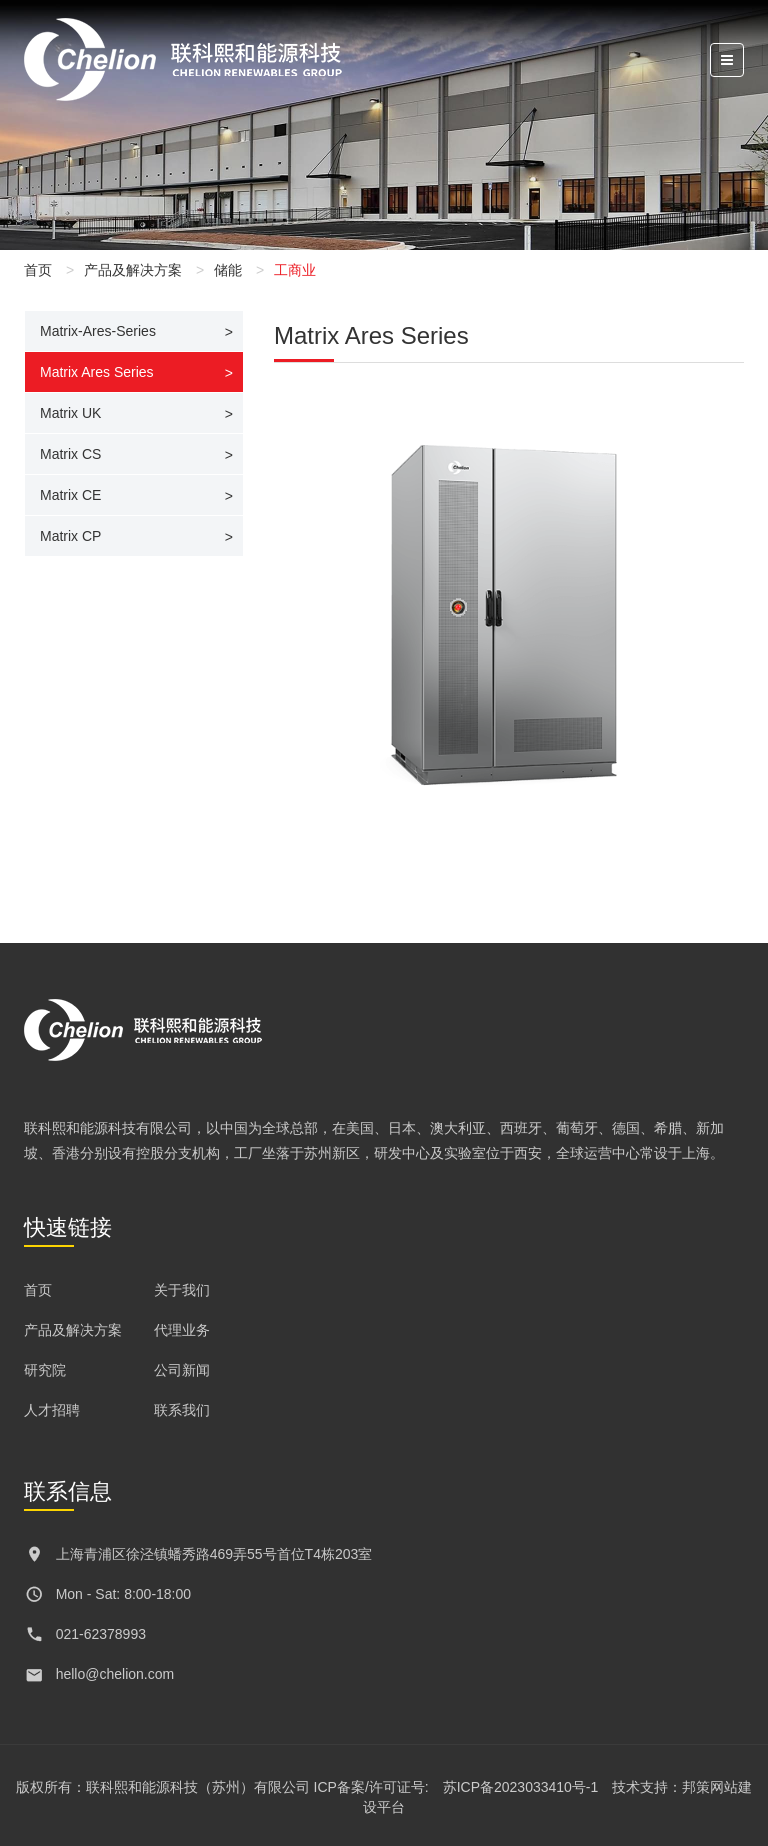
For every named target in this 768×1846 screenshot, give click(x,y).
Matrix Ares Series (97, 372)
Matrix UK (70, 413)
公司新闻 (182, 1370)
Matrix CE (70, 495)
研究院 (45, 1370)
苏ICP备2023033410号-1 (521, 1787)
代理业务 (182, 1330)
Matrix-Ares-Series (98, 331)
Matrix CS (70, 454)
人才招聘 (52, 1410)
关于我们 (182, 1290)
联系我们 (182, 1410)
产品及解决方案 (133, 270)
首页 (38, 270)
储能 (228, 270)
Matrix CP (70, 536)
